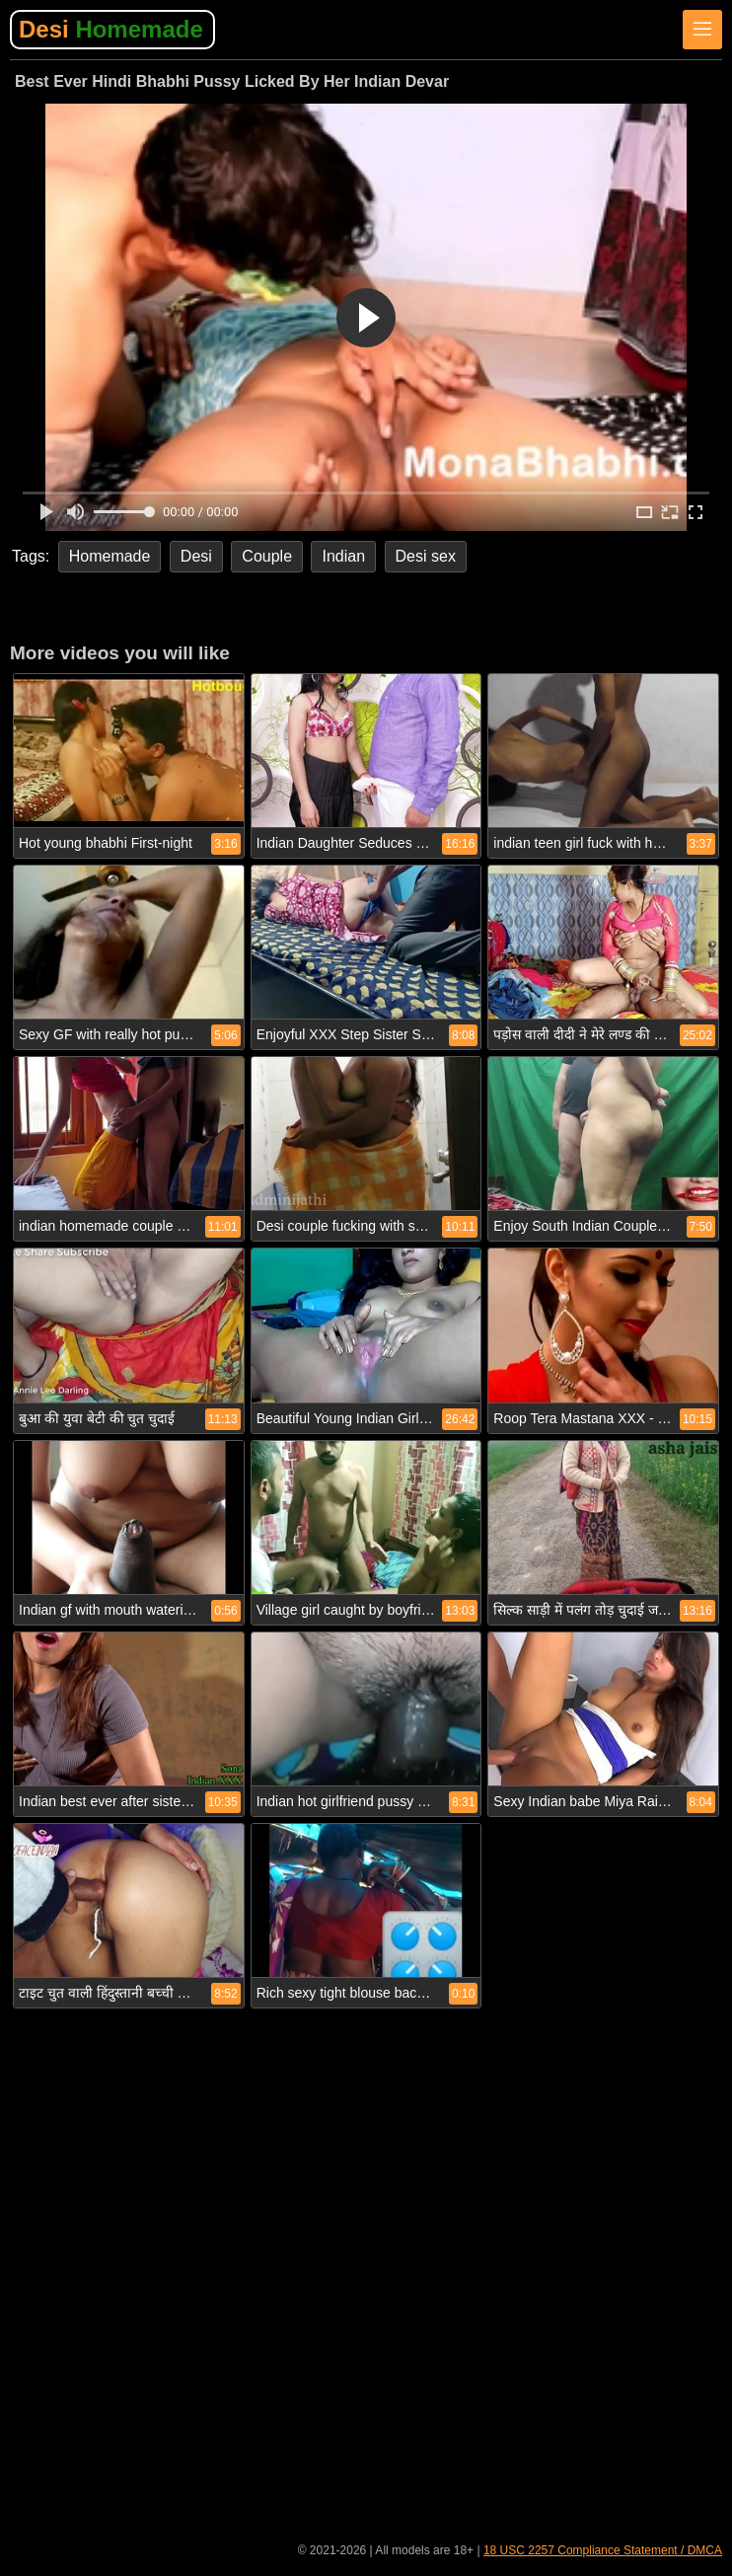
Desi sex (426, 556)
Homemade (110, 556)
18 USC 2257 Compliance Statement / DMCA (602, 2550)
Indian (343, 556)
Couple (267, 556)
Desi (111, 29)
